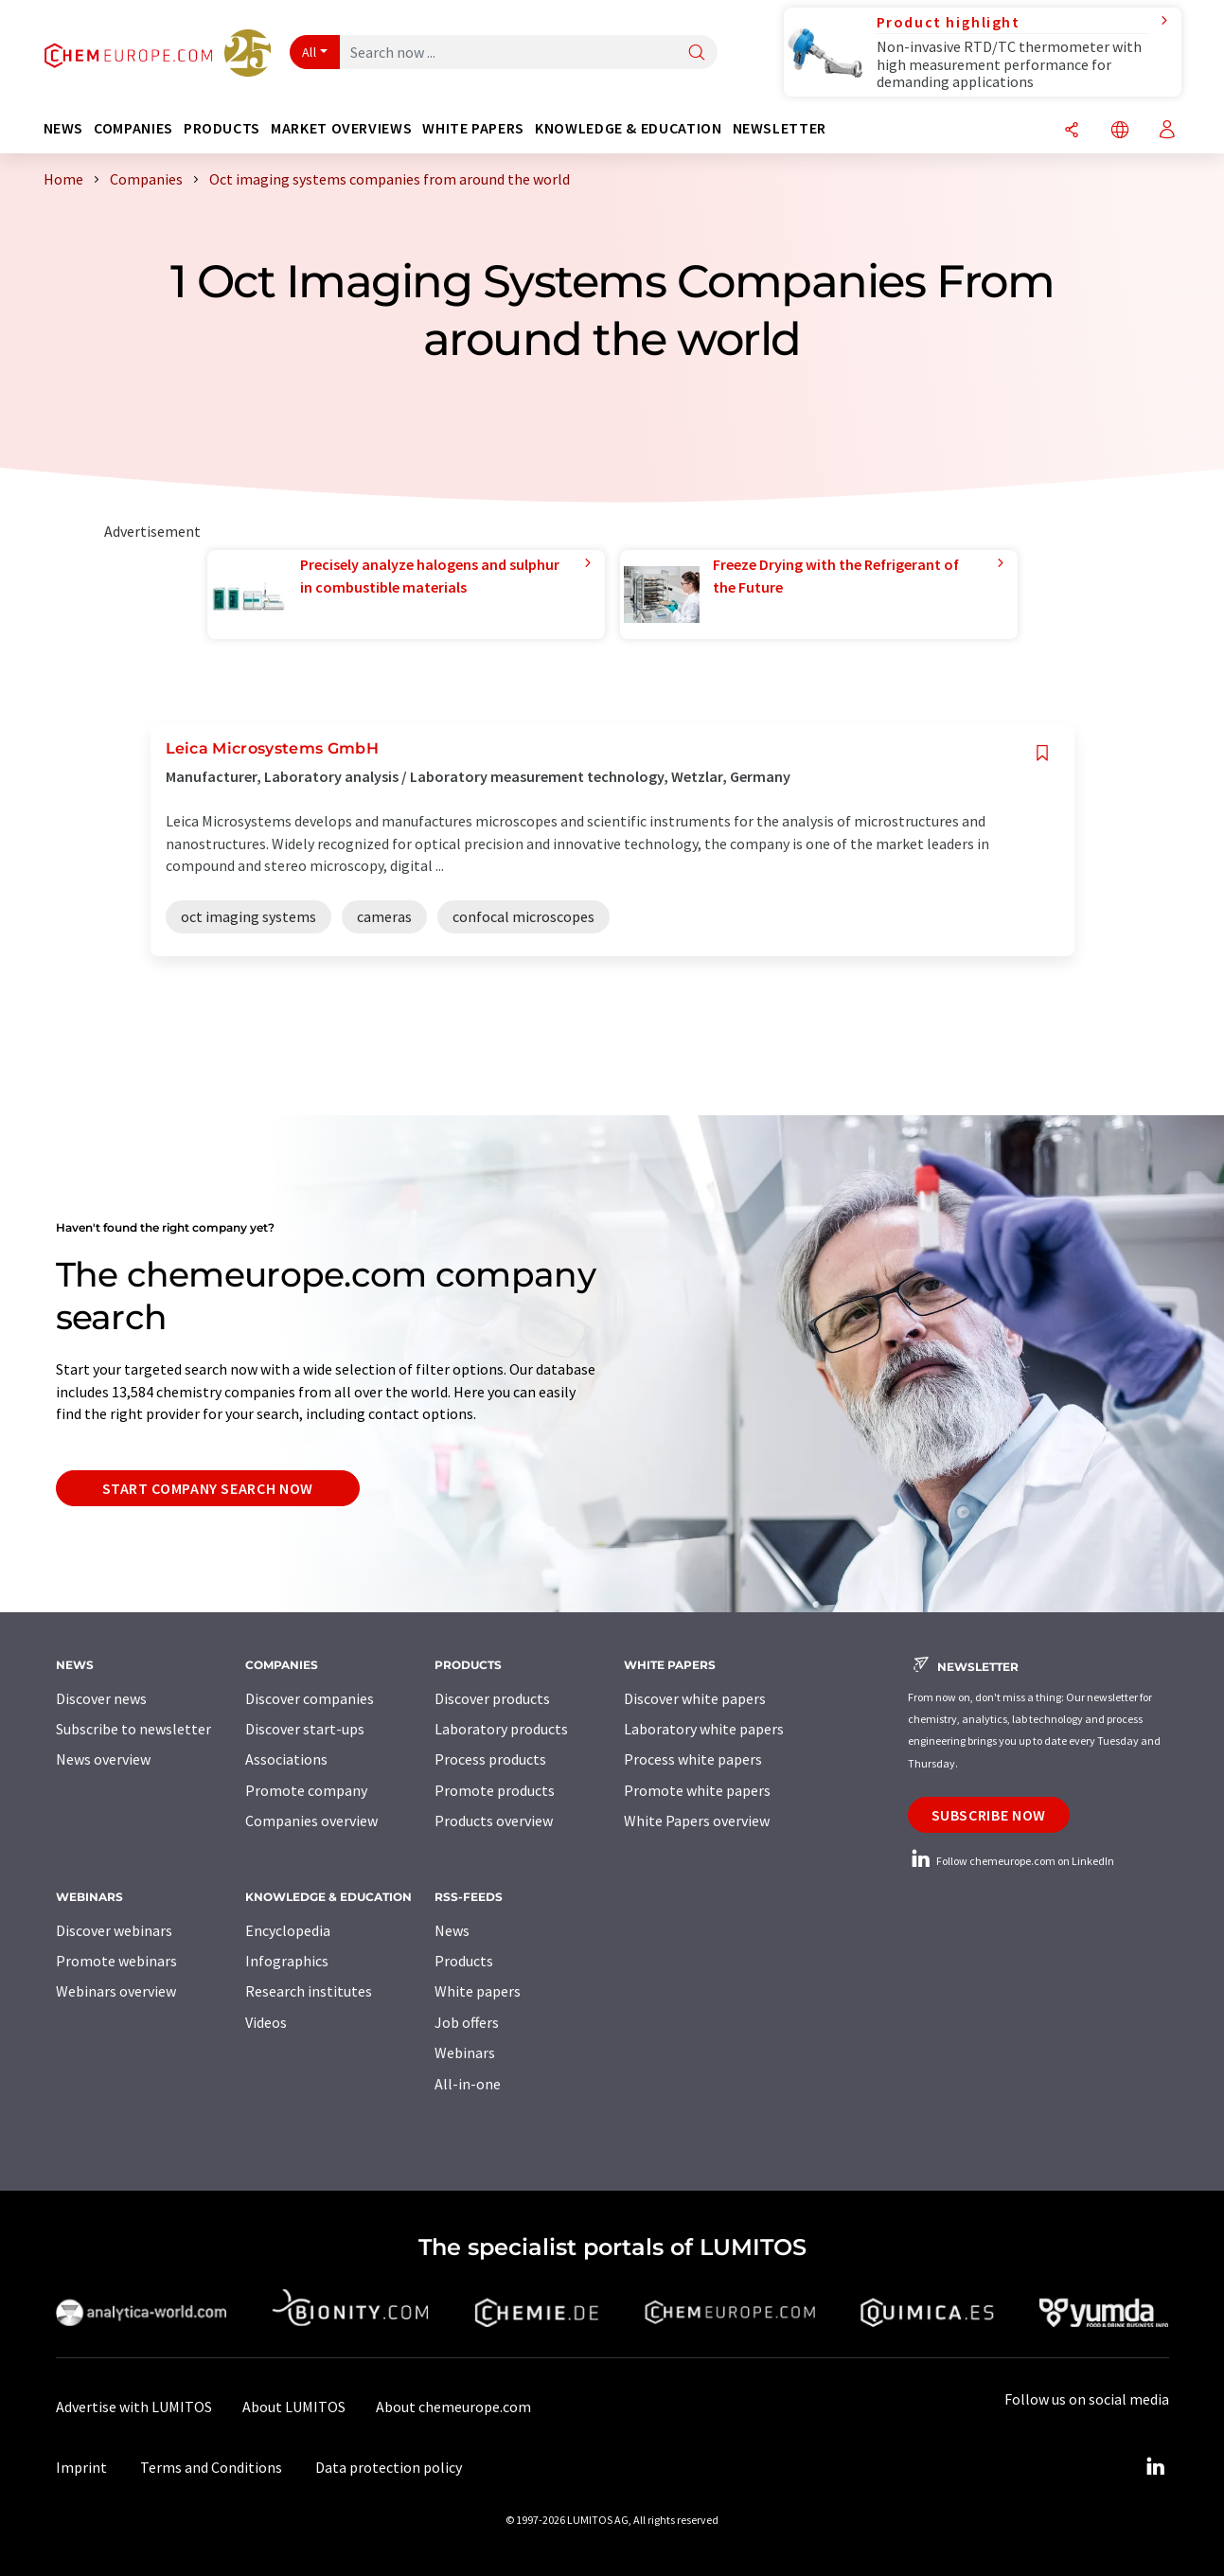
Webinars (465, 2052)
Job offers (467, 2022)
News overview (103, 1759)
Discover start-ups (304, 1728)
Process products (490, 1759)
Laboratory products (501, 1728)
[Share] (1071, 131)
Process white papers (693, 1759)
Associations (286, 1759)
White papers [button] (473, 128)
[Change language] (1120, 131)
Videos (266, 2022)
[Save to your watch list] (1042, 753)
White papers (478, 1990)
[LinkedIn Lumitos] (1156, 2467)
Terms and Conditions (211, 2467)
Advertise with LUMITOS (134, 2406)
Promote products (495, 1790)
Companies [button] (133, 128)
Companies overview (311, 1820)
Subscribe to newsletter (133, 1728)
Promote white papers (697, 1790)
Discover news (101, 1698)
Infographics (286, 1960)
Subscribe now (988, 1814)
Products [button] (222, 128)
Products (464, 1960)
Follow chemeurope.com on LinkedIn (1011, 1861)
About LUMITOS (294, 2406)
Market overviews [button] (341, 128)
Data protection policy (388, 2467)
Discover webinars (114, 1930)
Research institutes (308, 1990)
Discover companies (309, 1698)
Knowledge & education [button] (628, 128)
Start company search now (207, 1488)
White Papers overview (697, 1820)
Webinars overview (116, 1990)
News (452, 1930)
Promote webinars (116, 1960)
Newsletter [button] (779, 128)
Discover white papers (695, 1698)
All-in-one (468, 2083)
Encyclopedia (287, 1930)
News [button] (64, 128)
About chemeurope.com (453, 2406)
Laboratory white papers (704, 1728)
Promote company (306, 1790)
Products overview (494, 1820)
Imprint (81, 2467)
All (309, 52)
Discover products (492, 1698)
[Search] (696, 53)
